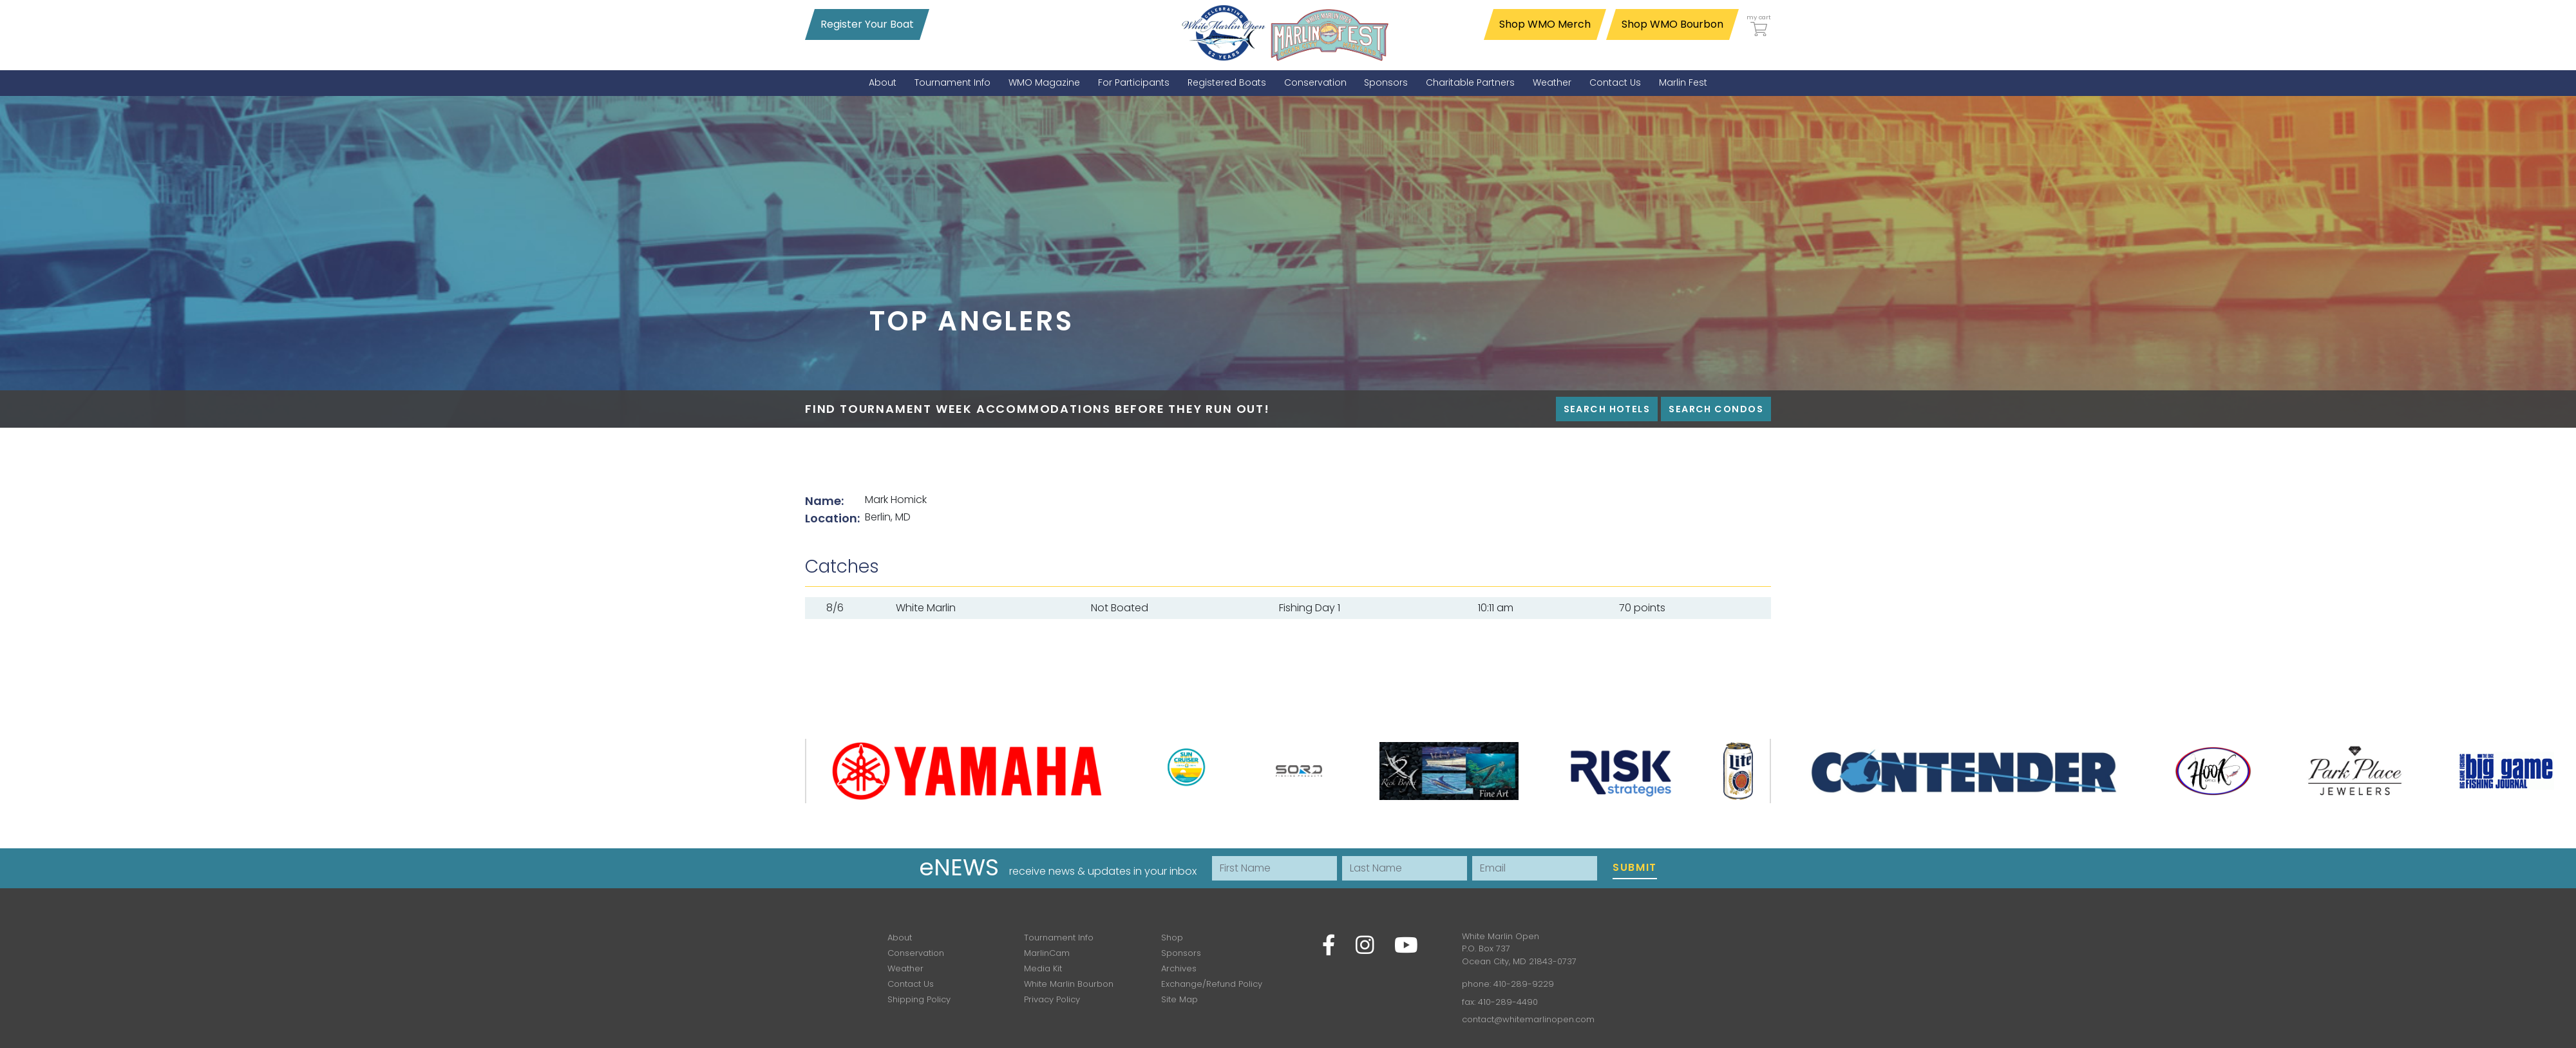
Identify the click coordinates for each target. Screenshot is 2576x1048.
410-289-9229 (1523, 984)
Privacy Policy (1052, 999)
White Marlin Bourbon (1068, 984)
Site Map (1179, 999)
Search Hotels (1607, 409)
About (899, 937)
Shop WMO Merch (1545, 24)
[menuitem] (882, 82)
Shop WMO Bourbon (1672, 24)
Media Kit (1043, 968)
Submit (1635, 867)
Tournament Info (1059, 937)
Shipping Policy (919, 999)
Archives (1179, 968)
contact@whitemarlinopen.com (1528, 1019)
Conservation (915, 953)
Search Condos (1716, 409)
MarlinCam (1047, 953)
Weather (905, 968)
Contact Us (910, 984)
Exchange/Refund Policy (1211, 984)
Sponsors (1181, 953)
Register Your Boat (867, 24)
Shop (1172, 937)
